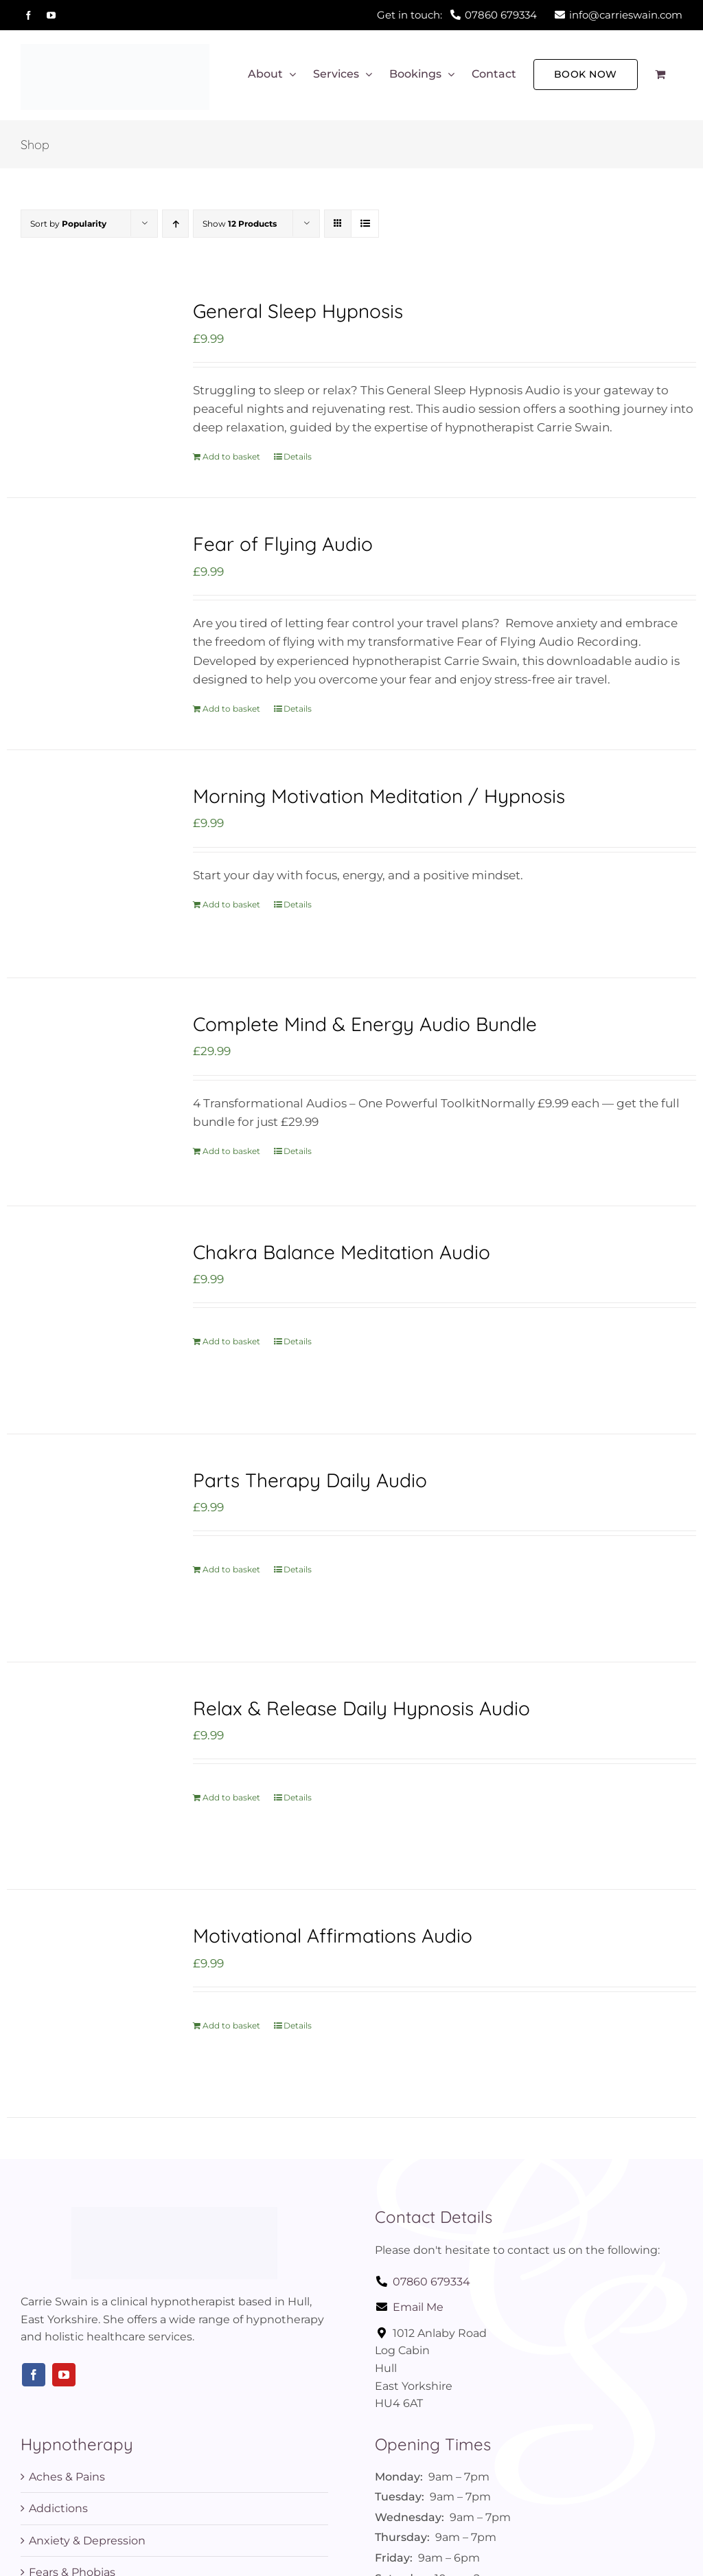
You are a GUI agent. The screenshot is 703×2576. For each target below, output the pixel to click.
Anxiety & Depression (87, 2540)
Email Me (409, 2307)
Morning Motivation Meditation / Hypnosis (379, 796)
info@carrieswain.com (618, 14)
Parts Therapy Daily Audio (310, 1480)
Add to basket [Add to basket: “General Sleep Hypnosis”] (231, 456)
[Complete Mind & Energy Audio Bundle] (86, 1092)
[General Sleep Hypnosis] (86, 379)
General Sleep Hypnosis (298, 311)
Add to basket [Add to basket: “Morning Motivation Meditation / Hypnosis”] (231, 904)
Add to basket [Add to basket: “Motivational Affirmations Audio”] (231, 2025)
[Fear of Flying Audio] (86, 611)
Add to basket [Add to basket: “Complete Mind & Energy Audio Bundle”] (231, 1151)
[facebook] (33, 2374)
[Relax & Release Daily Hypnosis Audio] (86, 1776)
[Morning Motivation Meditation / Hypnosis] (86, 863)
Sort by (68, 223)
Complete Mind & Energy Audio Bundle (365, 1024)
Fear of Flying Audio (283, 544)
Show (240, 223)
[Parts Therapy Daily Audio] (86, 1548)
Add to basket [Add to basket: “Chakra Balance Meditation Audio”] (231, 1341)
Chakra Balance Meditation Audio (341, 1252)
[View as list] (365, 223)
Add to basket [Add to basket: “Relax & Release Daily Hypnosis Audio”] (231, 1797)
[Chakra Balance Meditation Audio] (86, 1320)
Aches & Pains (67, 2476)
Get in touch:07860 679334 (457, 14)
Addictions (58, 2508)
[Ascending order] (175, 224)
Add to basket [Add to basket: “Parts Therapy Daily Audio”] (231, 1569)
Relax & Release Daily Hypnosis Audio (361, 1708)
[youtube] (64, 2374)
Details (298, 456)
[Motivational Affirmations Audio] (86, 2003)
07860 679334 (422, 2281)
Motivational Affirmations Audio (332, 1935)
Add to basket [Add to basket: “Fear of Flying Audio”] (231, 708)
